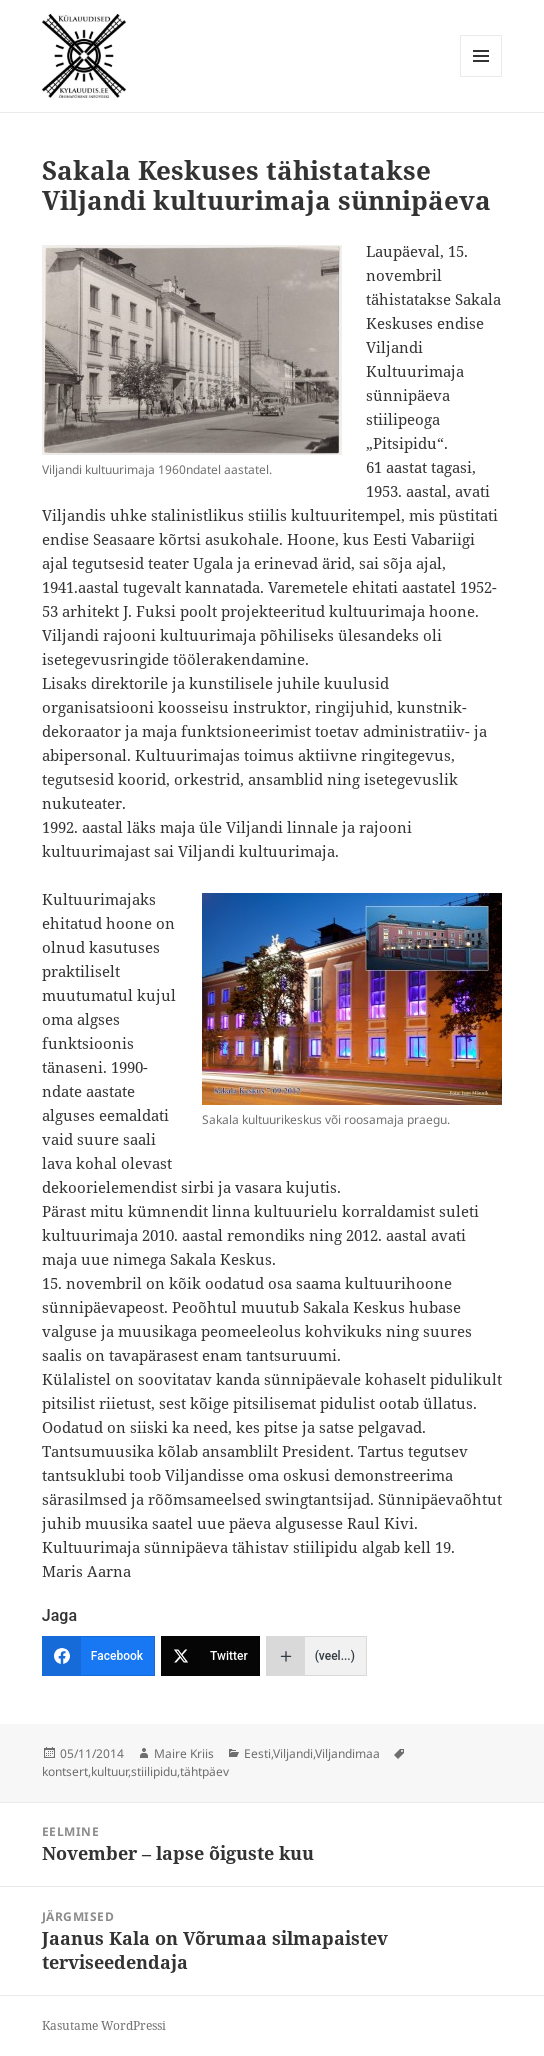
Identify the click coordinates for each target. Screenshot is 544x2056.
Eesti (257, 1753)
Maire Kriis (184, 1753)
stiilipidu (154, 1771)
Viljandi (293, 1753)
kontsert (65, 1771)
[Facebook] (98, 1656)
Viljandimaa (347, 1753)
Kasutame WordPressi (104, 2025)
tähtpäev (204, 1771)
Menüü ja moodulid (481, 76)
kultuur (109, 1771)
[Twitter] (210, 1656)
